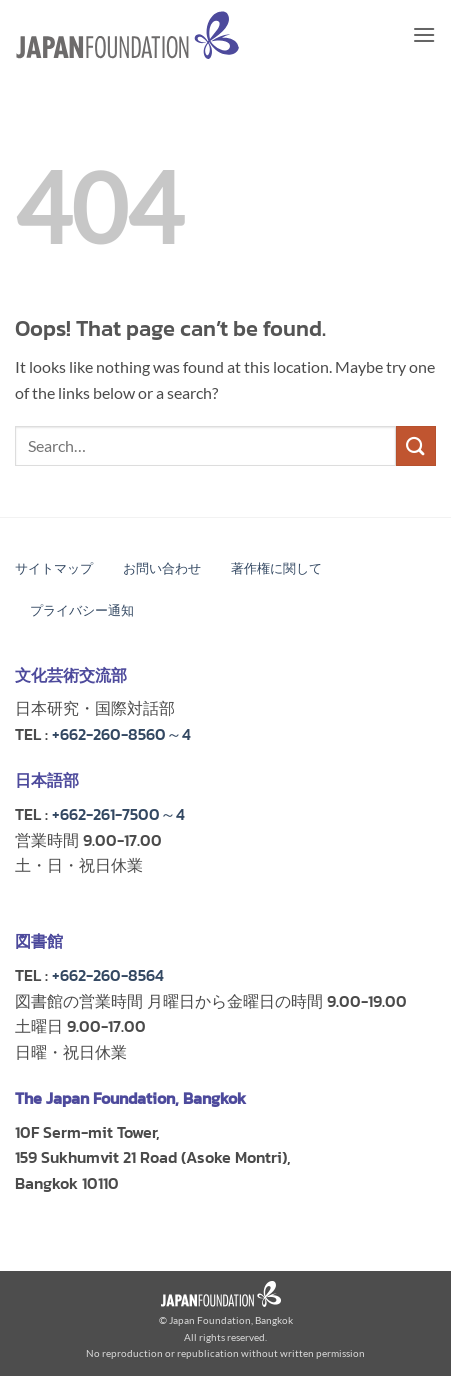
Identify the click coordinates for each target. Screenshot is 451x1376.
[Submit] (416, 445)
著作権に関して (276, 568)
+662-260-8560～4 (121, 734)
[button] (424, 34)
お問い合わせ (162, 568)
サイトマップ (54, 568)
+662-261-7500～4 (118, 814)
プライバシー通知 (82, 610)
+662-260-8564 (108, 975)
